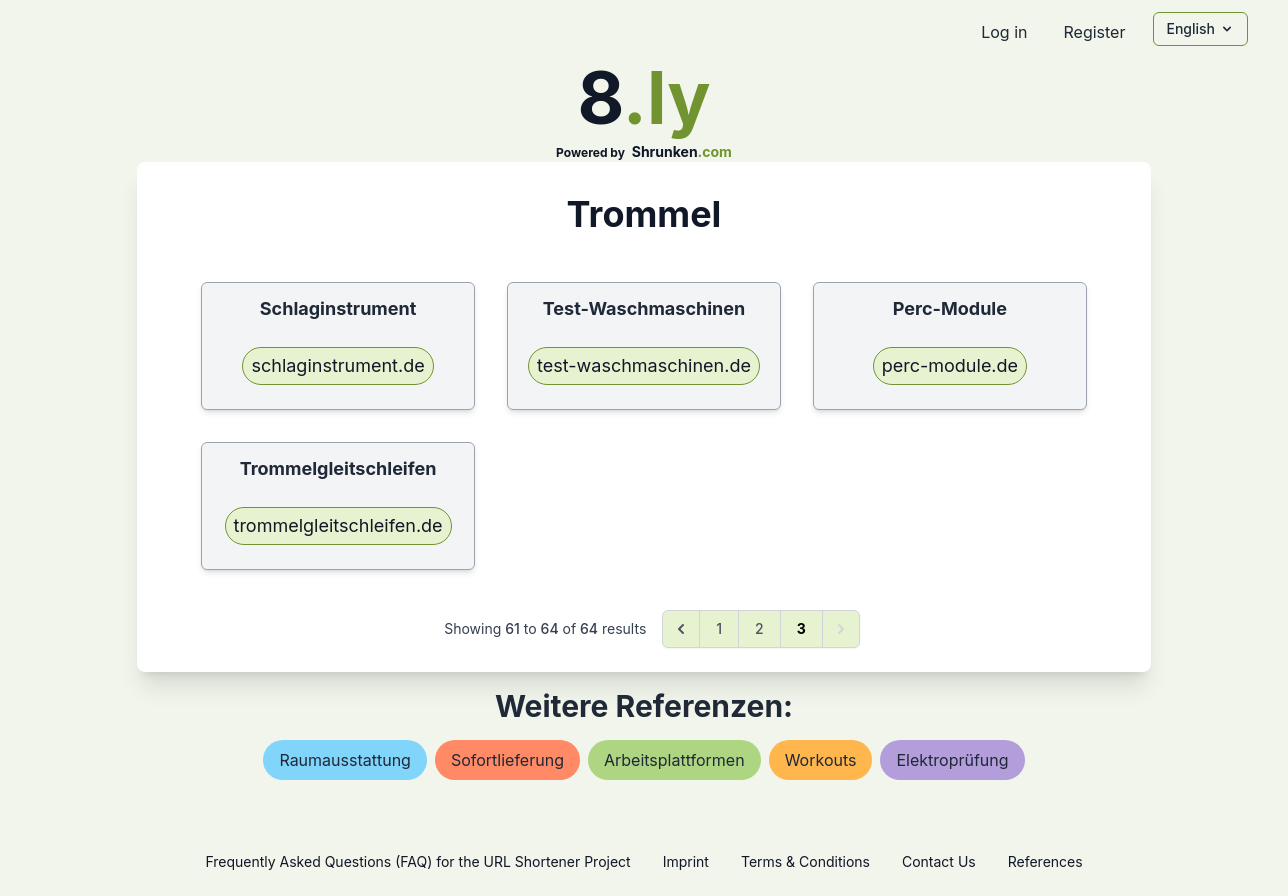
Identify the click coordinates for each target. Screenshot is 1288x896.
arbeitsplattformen (674, 760)
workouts (821, 760)
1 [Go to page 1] (719, 628)
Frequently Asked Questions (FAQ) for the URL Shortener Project (417, 861)
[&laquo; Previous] (681, 629)
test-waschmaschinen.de (644, 365)
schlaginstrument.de (337, 365)
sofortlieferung (507, 760)
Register (1094, 32)
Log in (1004, 32)
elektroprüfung (952, 760)
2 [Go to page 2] (759, 628)
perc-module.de (950, 365)
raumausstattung (345, 760)
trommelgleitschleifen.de (338, 525)
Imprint (686, 861)
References (1045, 861)
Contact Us (939, 861)
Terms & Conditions (805, 861)
